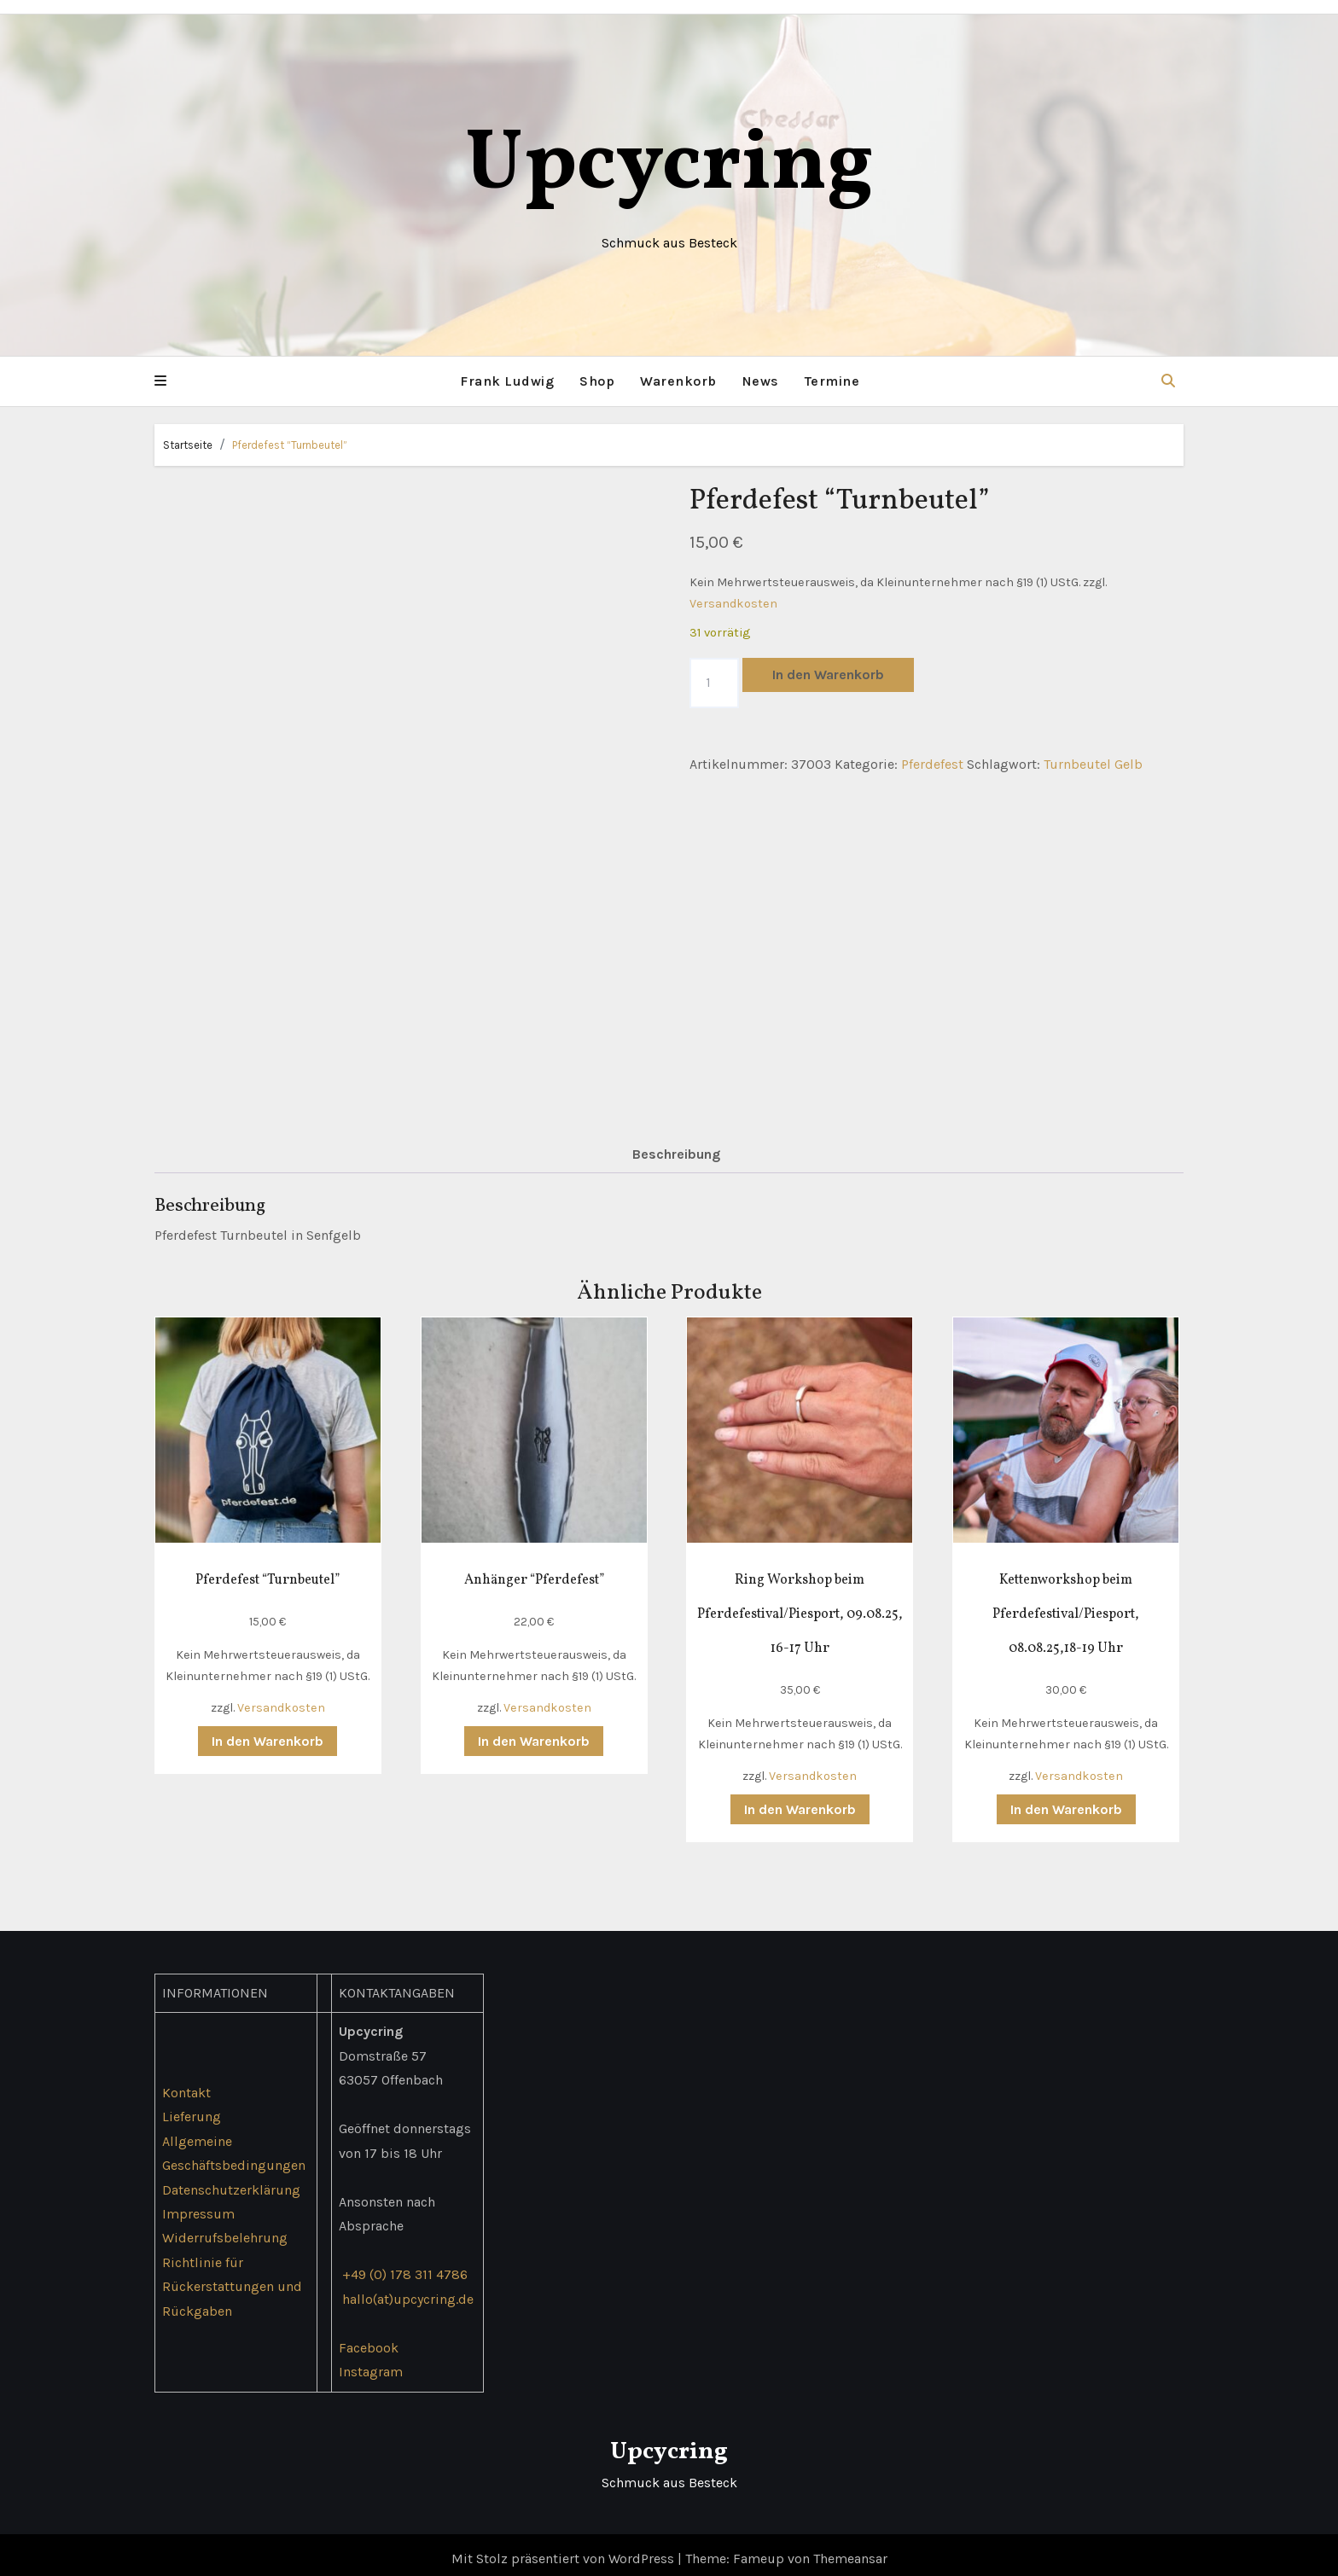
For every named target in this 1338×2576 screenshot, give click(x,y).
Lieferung (191, 2109)
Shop (596, 381)
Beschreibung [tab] (676, 1146)
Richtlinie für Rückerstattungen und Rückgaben (232, 2279)
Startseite (187, 445)
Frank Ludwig (507, 381)
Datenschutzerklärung (231, 2181)
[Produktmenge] (714, 682)
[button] (160, 381)
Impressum (198, 2206)
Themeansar (850, 2551)
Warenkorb (678, 381)
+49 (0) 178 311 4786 (405, 2267)
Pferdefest (932, 764)
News (760, 381)
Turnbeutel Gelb (1093, 764)
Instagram (371, 2364)
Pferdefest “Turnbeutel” (289, 445)
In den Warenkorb (828, 674)
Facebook (368, 2339)
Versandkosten (733, 603)
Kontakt (186, 2084)
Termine (832, 381)
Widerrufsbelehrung (225, 2230)
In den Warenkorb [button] (267, 1732)
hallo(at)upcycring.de (408, 2290)
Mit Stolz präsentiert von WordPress (564, 2551)
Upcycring (669, 166)
